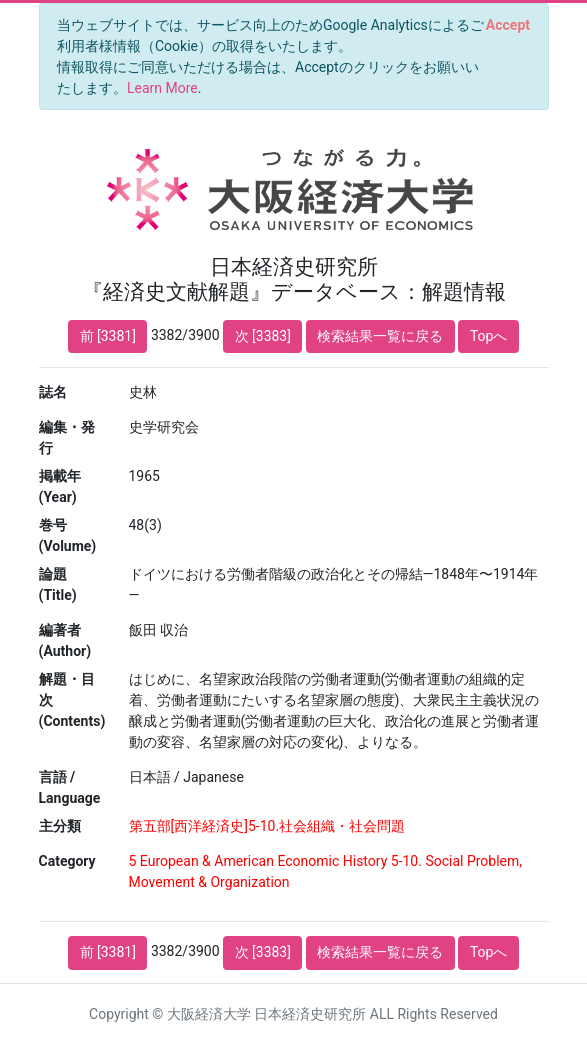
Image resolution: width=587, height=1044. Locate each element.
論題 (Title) (58, 584)
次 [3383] (263, 336)
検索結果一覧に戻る (380, 336)
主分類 (60, 826)
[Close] (507, 25)
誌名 (53, 392)
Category (67, 861)
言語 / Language (70, 787)
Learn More (162, 88)
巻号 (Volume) (68, 535)
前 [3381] (108, 336)
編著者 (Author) (65, 640)
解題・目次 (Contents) (72, 700)
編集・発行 (67, 437)
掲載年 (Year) (60, 486)
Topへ (489, 336)
